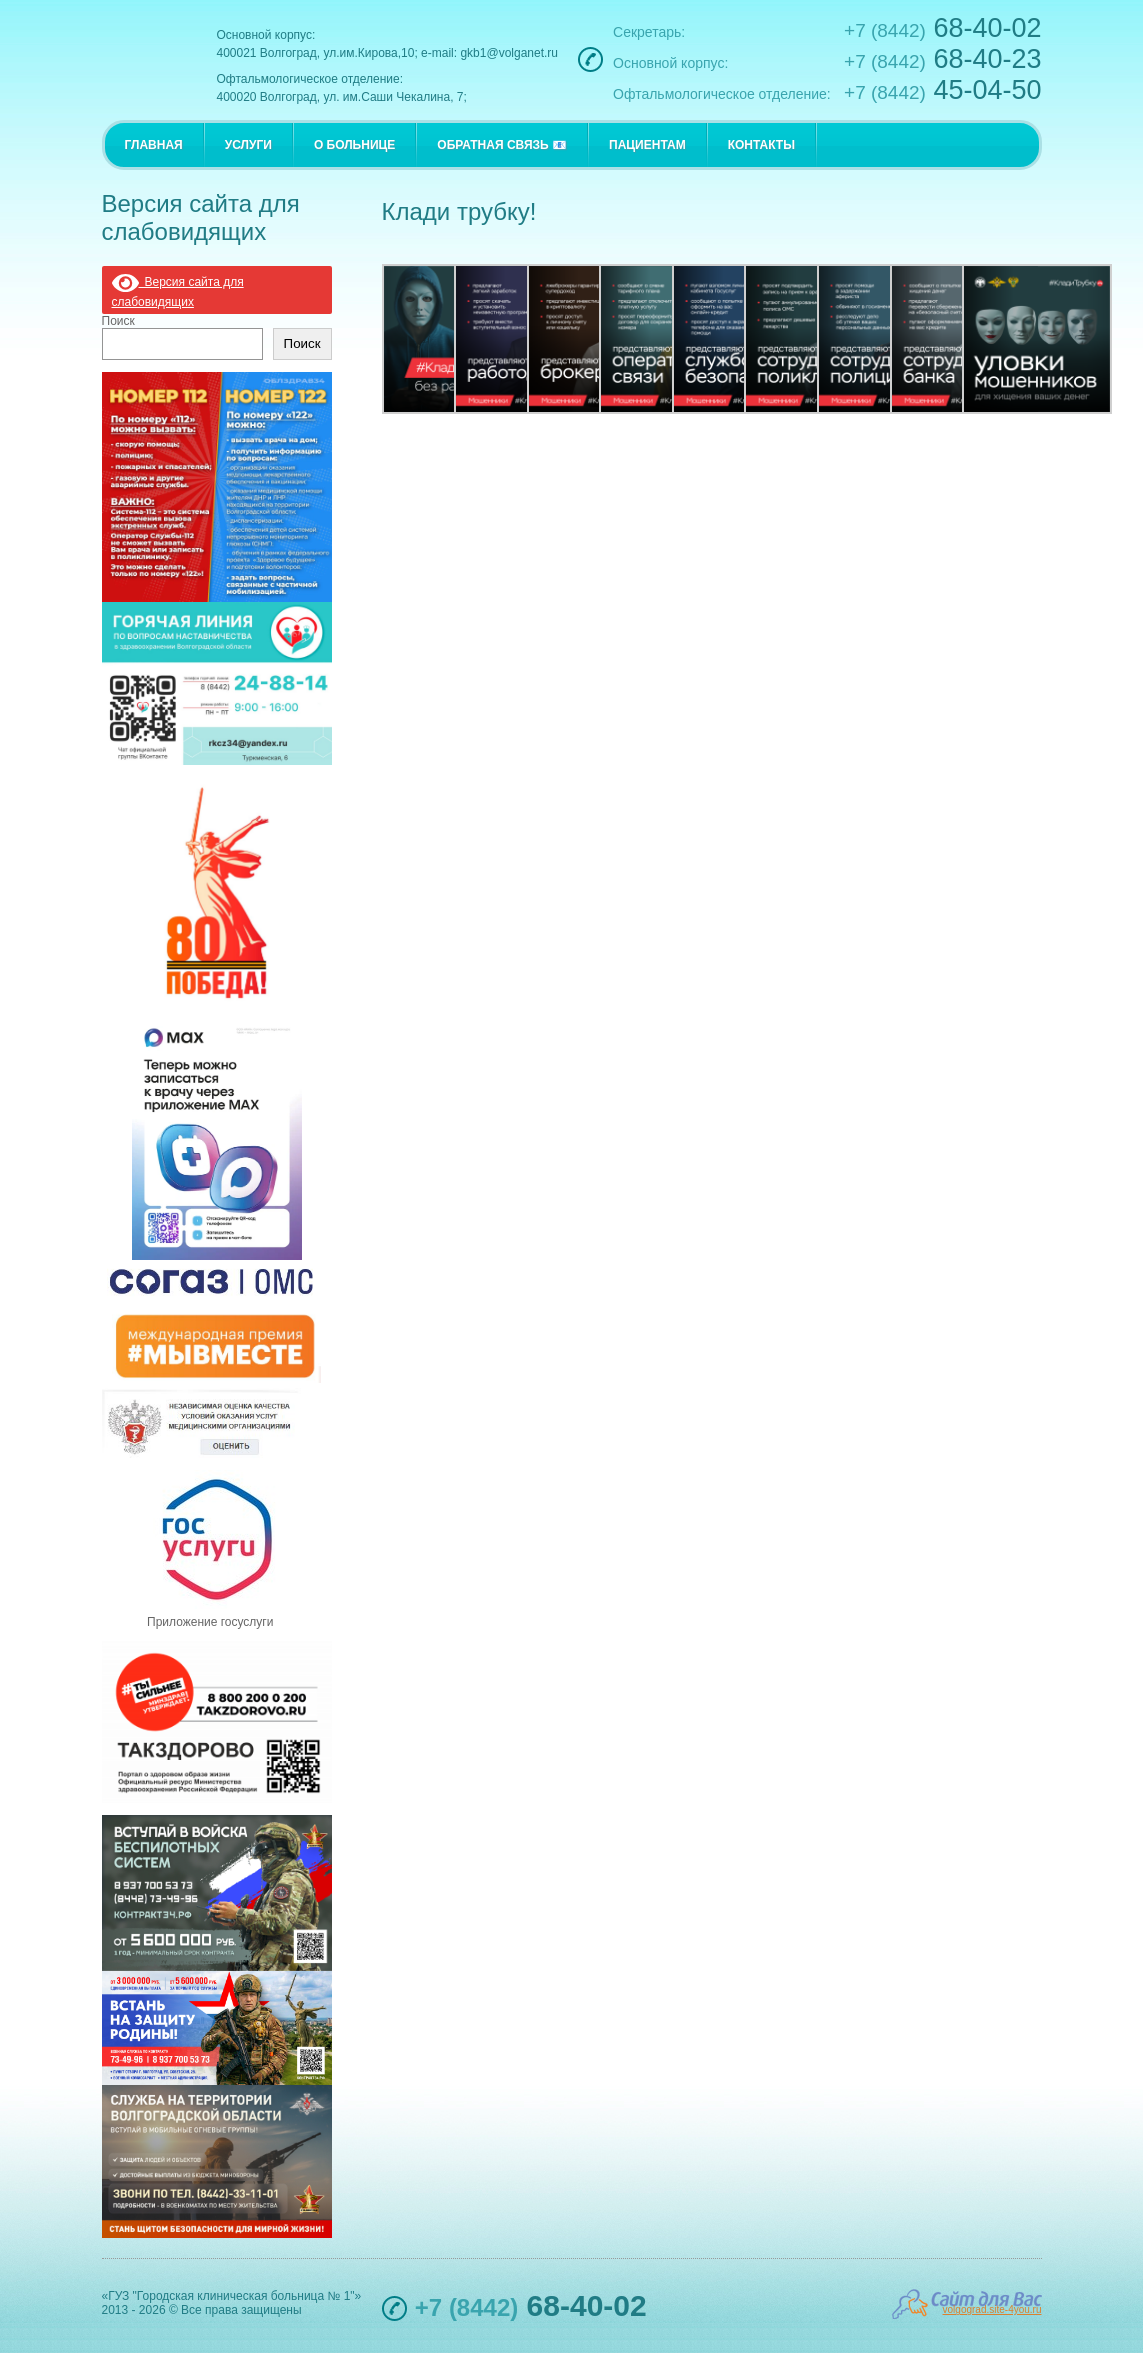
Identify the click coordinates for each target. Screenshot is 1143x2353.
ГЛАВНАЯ (154, 145)
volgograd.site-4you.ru (992, 2309)
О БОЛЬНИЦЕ (354, 145)
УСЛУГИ (248, 145)
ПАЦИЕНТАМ (647, 145)
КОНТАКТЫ (761, 145)
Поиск (118, 321)
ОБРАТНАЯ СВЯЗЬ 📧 (502, 145)
